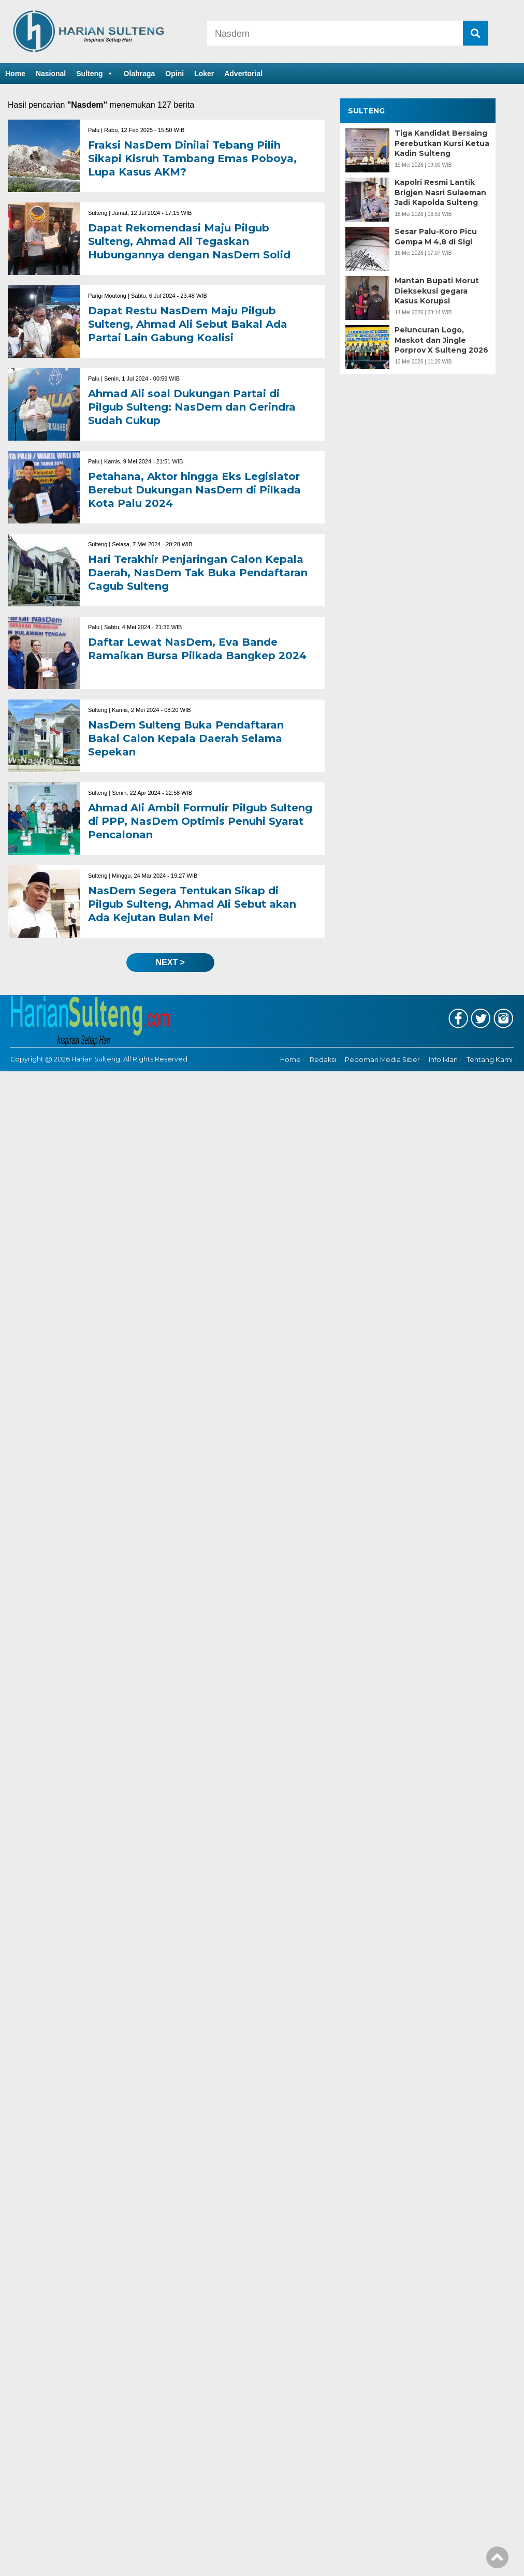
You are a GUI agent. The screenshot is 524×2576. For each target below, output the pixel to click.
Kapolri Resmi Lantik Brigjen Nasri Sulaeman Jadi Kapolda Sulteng (440, 192)
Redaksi (323, 1060)
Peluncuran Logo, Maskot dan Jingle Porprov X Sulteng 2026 (441, 340)
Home (15, 73)
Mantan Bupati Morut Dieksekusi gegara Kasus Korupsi (437, 290)
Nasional (51, 73)
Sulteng (94, 73)
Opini (174, 73)
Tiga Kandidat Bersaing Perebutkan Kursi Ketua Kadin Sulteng (442, 143)
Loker (204, 73)
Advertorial (243, 73)
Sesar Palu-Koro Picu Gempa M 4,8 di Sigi (436, 236)
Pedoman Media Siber (382, 1060)
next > (169, 962)
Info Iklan (443, 1060)
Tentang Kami (490, 1060)
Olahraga (139, 73)
